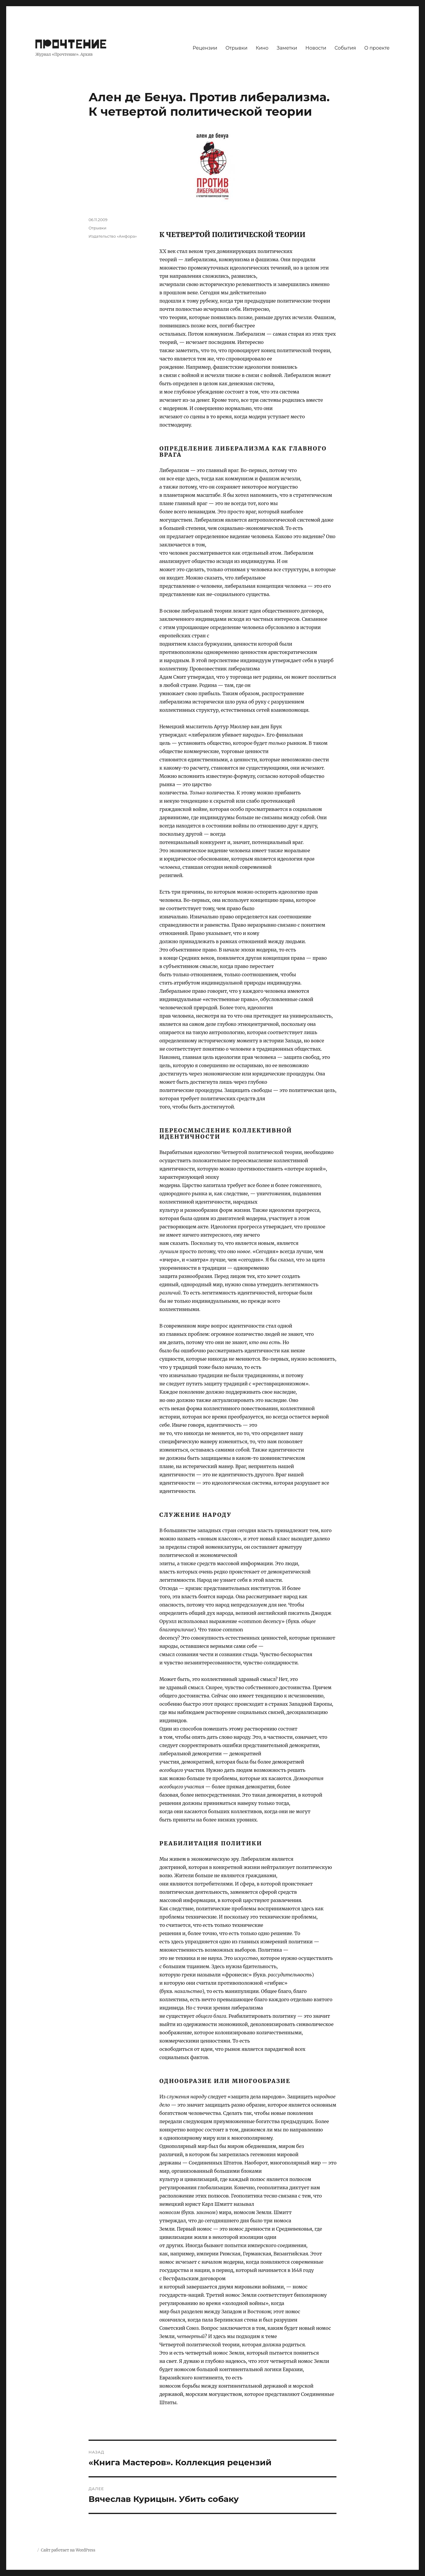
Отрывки (236, 48)
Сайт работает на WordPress (68, 2550)
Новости (315, 48)
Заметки (287, 48)
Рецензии (205, 48)
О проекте (377, 48)
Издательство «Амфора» (113, 236)
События (345, 48)
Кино (262, 48)
